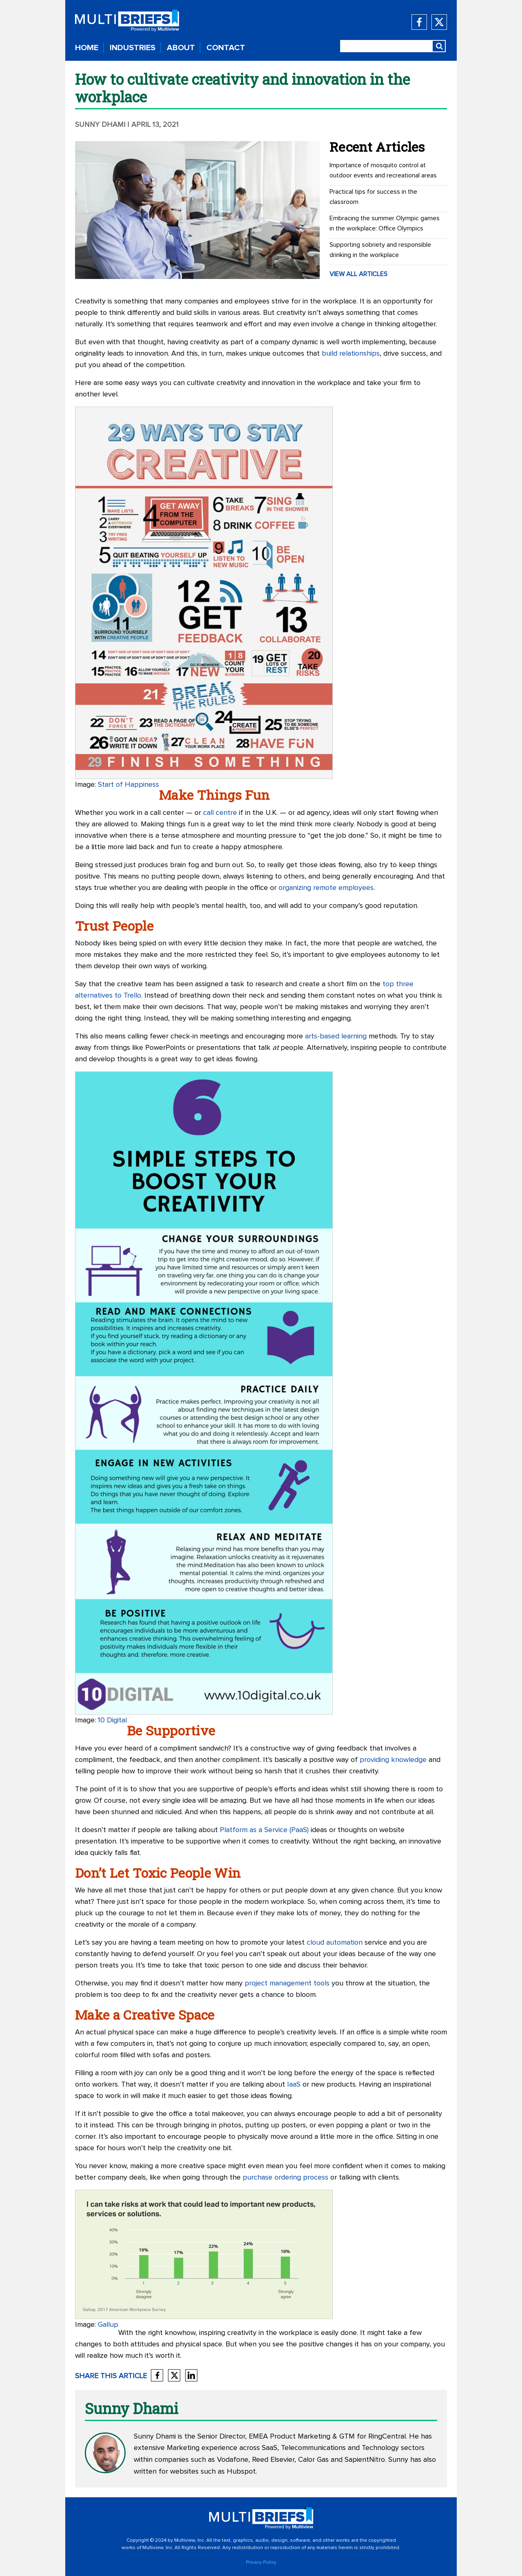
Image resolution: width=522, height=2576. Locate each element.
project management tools (287, 1983)
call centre (220, 813)
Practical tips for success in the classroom (373, 196)
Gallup (108, 2324)
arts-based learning (336, 1036)
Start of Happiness (128, 784)
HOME (86, 48)
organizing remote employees (326, 888)
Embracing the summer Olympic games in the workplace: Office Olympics (385, 223)
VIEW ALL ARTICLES (358, 274)
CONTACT (225, 48)
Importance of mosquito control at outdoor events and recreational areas (383, 170)
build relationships (351, 353)
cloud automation (335, 1942)
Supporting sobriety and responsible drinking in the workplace (380, 249)
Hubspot (241, 2471)
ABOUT (181, 48)
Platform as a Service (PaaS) (264, 1830)
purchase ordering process (285, 2177)
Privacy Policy (261, 2562)
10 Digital (112, 1720)
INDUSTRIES (132, 48)
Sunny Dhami (100, 124)
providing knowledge (393, 1760)
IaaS (294, 2084)
